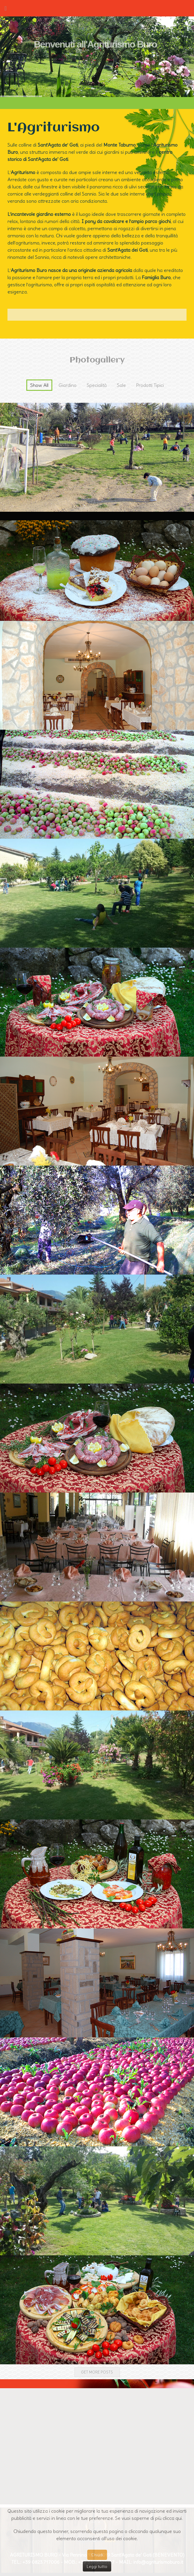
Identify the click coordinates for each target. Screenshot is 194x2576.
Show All (39, 385)
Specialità (97, 385)
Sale (121, 385)
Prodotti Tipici (150, 385)
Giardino (68, 385)
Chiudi (97, 2554)
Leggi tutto (97, 2566)
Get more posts (97, 2372)
